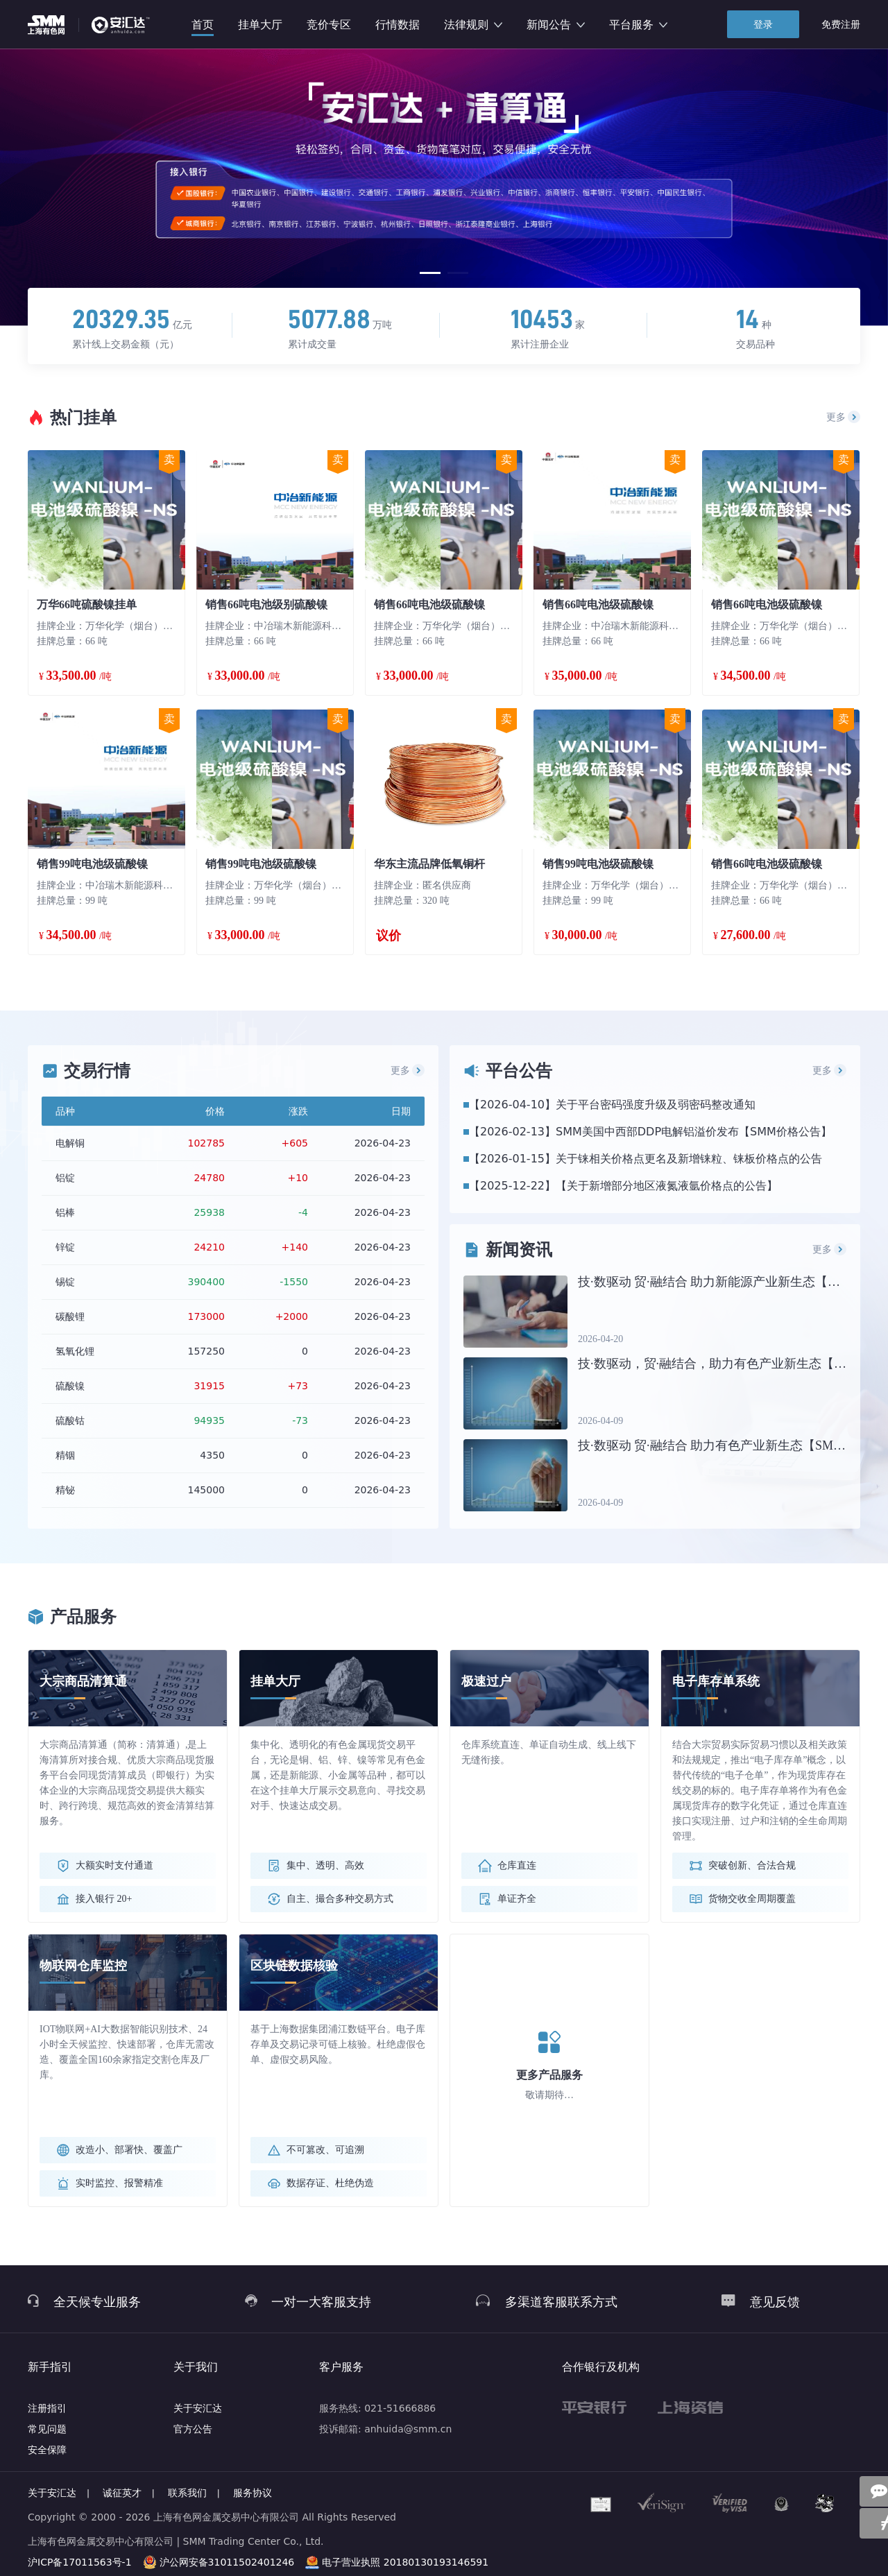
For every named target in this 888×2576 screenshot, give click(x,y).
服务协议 (252, 2492)
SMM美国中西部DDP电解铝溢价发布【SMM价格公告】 (694, 1131)
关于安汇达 (197, 2408)
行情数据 (397, 25)
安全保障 (47, 2449)
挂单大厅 (260, 25)
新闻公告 (556, 25)
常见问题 (47, 2429)
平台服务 (638, 25)
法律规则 (473, 25)
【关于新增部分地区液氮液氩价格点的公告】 (667, 1185)
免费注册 (840, 24)
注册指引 (47, 2408)
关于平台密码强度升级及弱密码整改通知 (655, 1104)
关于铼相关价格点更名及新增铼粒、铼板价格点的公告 (689, 1158)
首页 (202, 25)
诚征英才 (122, 2492)
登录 (763, 24)
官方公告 (192, 2429)
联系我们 (187, 2492)
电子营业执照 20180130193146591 (405, 2562)
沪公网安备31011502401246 (227, 2562)
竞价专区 (329, 25)
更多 (843, 417)
